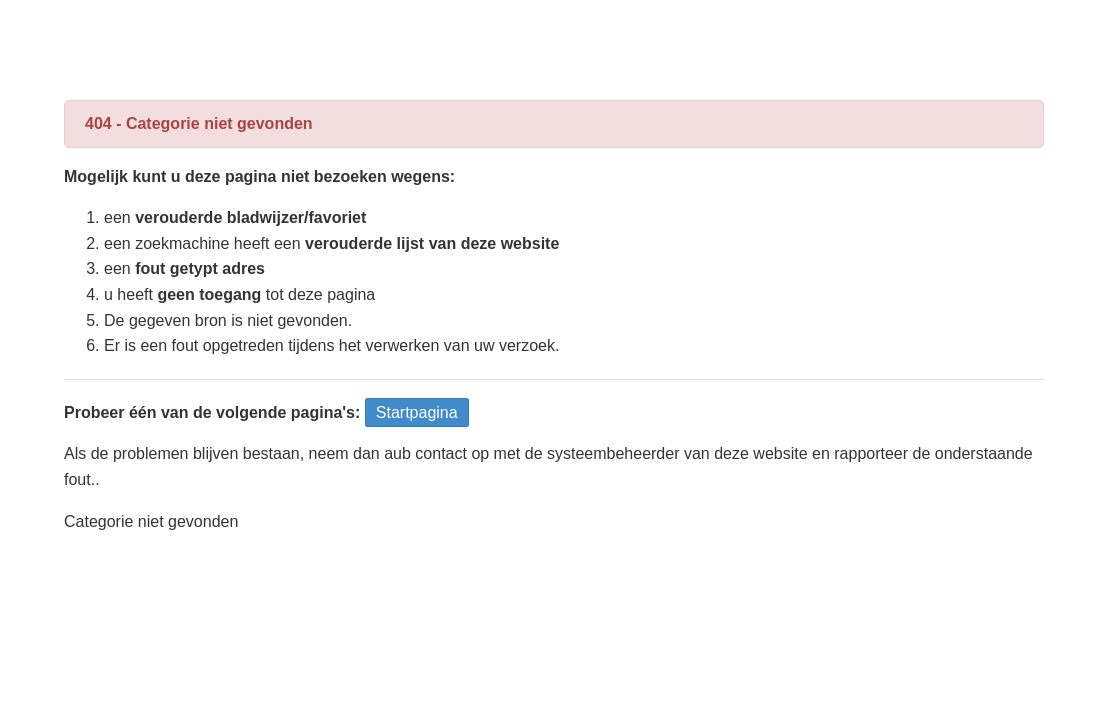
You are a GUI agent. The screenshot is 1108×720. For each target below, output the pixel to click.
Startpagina (417, 412)
